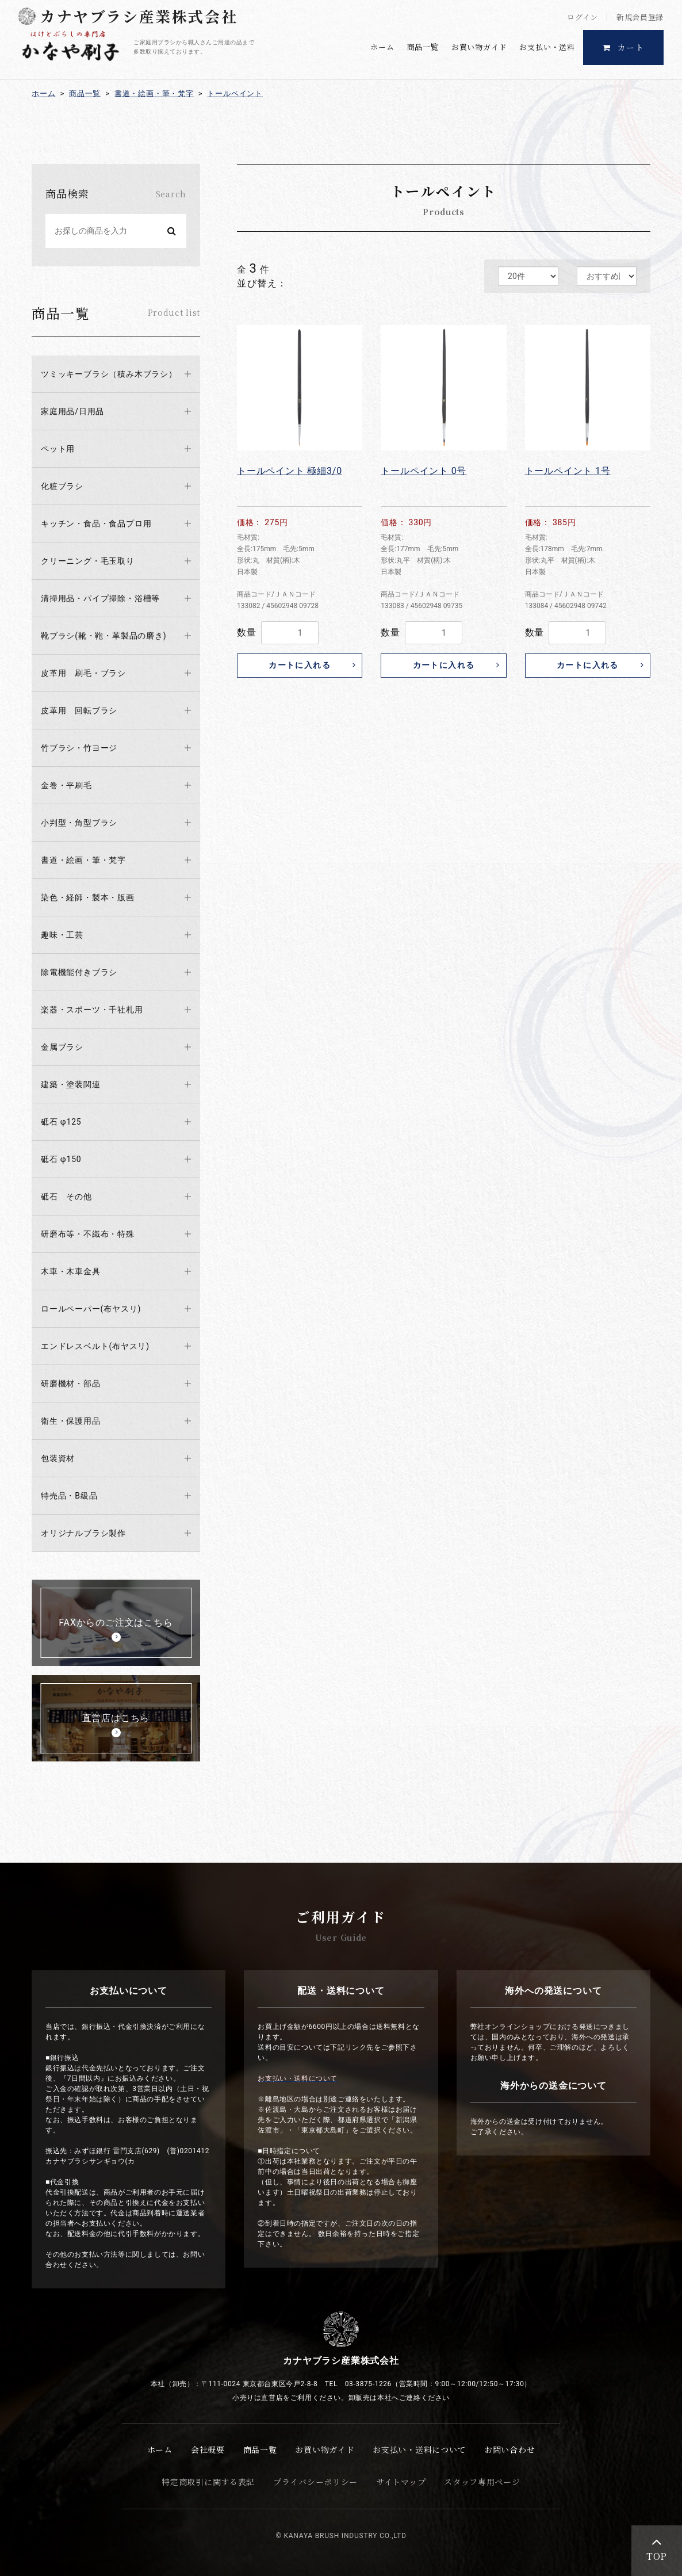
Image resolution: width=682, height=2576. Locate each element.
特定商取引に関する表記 (208, 2481)
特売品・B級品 (69, 1495)
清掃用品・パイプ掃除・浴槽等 (100, 598)
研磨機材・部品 (71, 1383)
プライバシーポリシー (315, 2481)
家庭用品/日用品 (72, 411)
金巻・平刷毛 (66, 785)
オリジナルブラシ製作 (83, 1533)
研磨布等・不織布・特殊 (88, 1234)
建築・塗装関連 (71, 1084)
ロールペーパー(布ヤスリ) (91, 1308)
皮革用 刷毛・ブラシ (83, 673)
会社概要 (208, 2449)
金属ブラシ (62, 1047)
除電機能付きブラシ (79, 972)
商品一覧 (423, 46)
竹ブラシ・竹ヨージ (79, 747)
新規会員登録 (640, 17)
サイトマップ (401, 2481)
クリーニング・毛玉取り (88, 560)
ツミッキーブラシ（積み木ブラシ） (109, 374)
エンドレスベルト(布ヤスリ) (95, 1346)
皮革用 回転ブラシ (79, 710)
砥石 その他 (66, 1196)
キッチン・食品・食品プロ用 (96, 523)
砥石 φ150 (61, 1159)
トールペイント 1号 (568, 470)
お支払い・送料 (547, 46)
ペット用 (58, 448)
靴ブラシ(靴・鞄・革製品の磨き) (103, 635)
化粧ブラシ (62, 486)
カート (624, 47)
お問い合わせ (509, 2449)
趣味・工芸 (62, 934)
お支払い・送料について (419, 2449)
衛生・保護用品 (71, 1420)
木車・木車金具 (71, 1271)
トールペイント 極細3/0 (289, 470)
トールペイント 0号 (423, 470)
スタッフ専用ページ (482, 2481)
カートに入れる (300, 665)
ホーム (382, 46)
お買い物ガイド (479, 46)
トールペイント (235, 93)
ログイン (582, 17)
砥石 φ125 (61, 1121)
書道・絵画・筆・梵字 (154, 93)
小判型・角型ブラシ (79, 822)
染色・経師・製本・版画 (88, 897)
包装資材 (58, 1458)
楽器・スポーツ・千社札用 (92, 1009)
